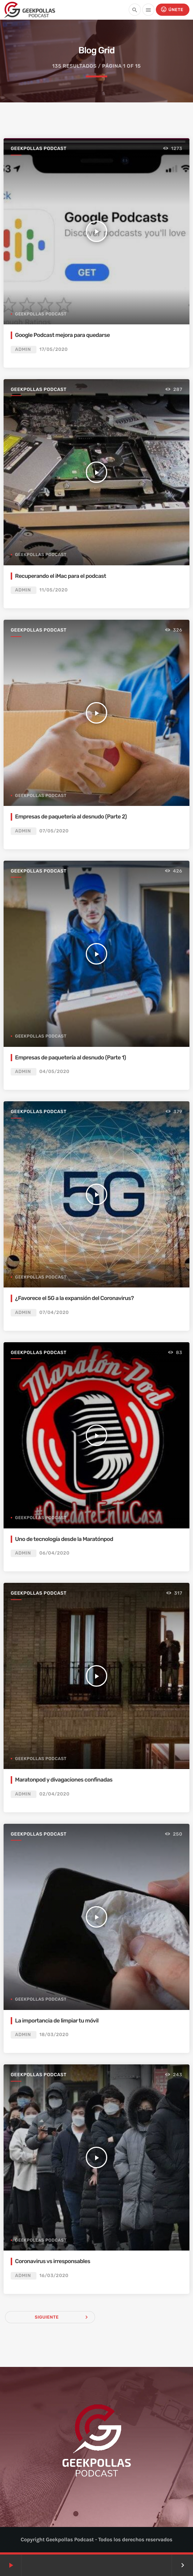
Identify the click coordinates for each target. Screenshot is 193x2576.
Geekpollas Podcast (38, 148)
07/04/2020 (54, 1312)
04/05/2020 (54, 1071)
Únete (171, 9)
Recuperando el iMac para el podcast (60, 575)
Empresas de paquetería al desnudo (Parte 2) (71, 816)
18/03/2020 (54, 2035)
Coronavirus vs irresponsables (52, 2261)
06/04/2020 (54, 1553)
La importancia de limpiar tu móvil (57, 2020)
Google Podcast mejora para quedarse (62, 335)
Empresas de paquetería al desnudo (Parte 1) (70, 1057)
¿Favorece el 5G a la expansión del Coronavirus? (74, 1298)
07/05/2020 (54, 831)
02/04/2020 (54, 1794)
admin (23, 349)
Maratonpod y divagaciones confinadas (64, 1779)
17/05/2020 (53, 349)
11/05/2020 (53, 590)
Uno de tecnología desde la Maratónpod (64, 1539)
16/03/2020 (54, 2275)
